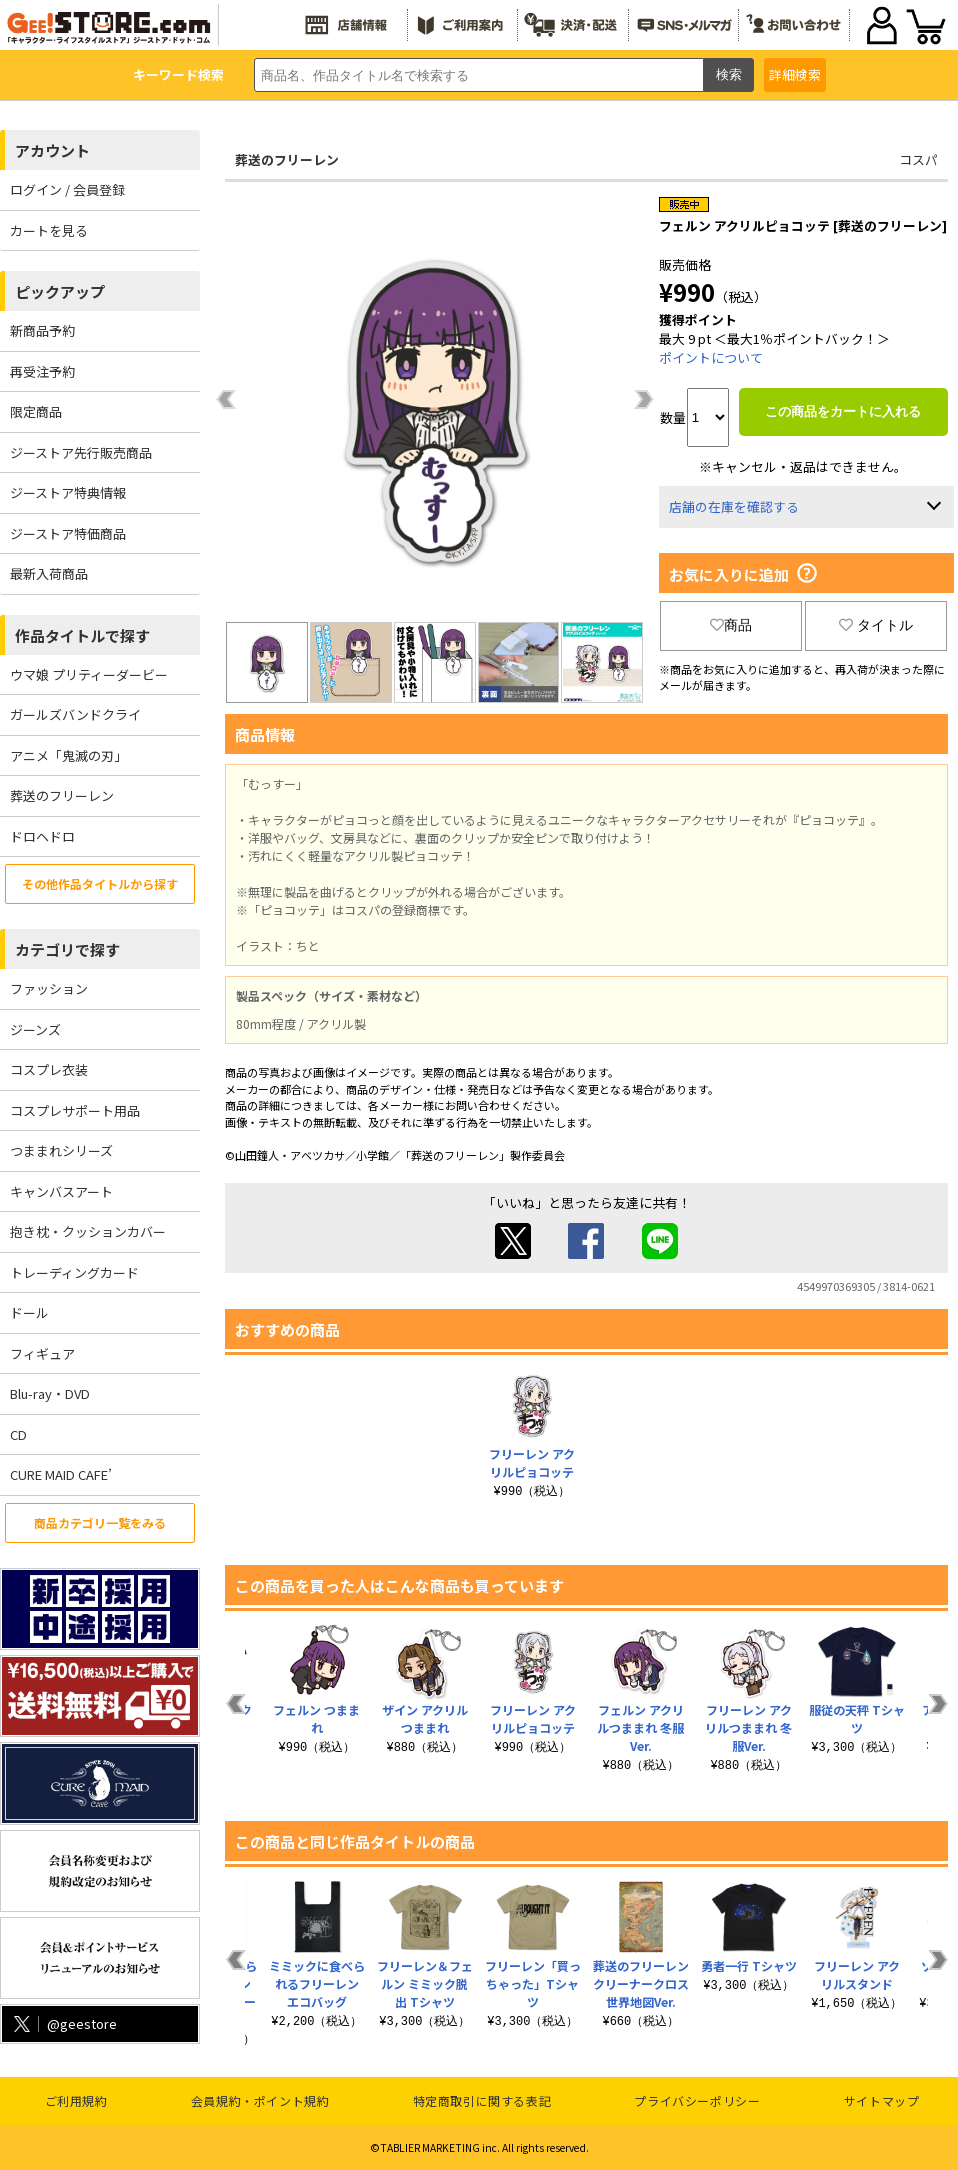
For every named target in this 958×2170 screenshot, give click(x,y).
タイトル (876, 625)
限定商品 (36, 411)
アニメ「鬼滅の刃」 (68, 755)
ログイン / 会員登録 (67, 189)
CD (18, 1434)
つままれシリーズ (61, 1150)
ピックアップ (60, 291)
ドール (29, 1312)
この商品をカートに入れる (843, 411)
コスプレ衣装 (49, 1069)
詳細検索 (795, 74)
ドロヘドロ (42, 836)
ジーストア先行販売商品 (81, 452)
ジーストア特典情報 (68, 492)
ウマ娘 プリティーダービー (89, 674)
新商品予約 (42, 330)
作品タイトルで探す (82, 635)
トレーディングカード (74, 1272)
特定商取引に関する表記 (482, 2100)
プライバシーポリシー (697, 2100)
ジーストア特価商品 (68, 533)
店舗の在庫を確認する (734, 506)
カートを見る (49, 230)
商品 (731, 625)
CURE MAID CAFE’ (61, 1474)
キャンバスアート (61, 1191)
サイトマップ (882, 2100)
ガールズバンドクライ (75, 714)
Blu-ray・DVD (50, 1393)
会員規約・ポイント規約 (260, 2100)
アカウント (52, 150)
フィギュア (42, 1353)
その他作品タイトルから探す (100, 883)
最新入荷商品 (49, 573)
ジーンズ (35, 1029)
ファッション (49, 988)
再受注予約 (42, 371)
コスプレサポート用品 (75, 1110)
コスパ (918, 159)
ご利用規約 (76, 2100)
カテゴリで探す (67, 949)
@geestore (63, 2023)
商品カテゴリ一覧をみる (100, 1522)
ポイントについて (711, 357)
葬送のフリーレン (62, 795)
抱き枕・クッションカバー (88, 1231)
